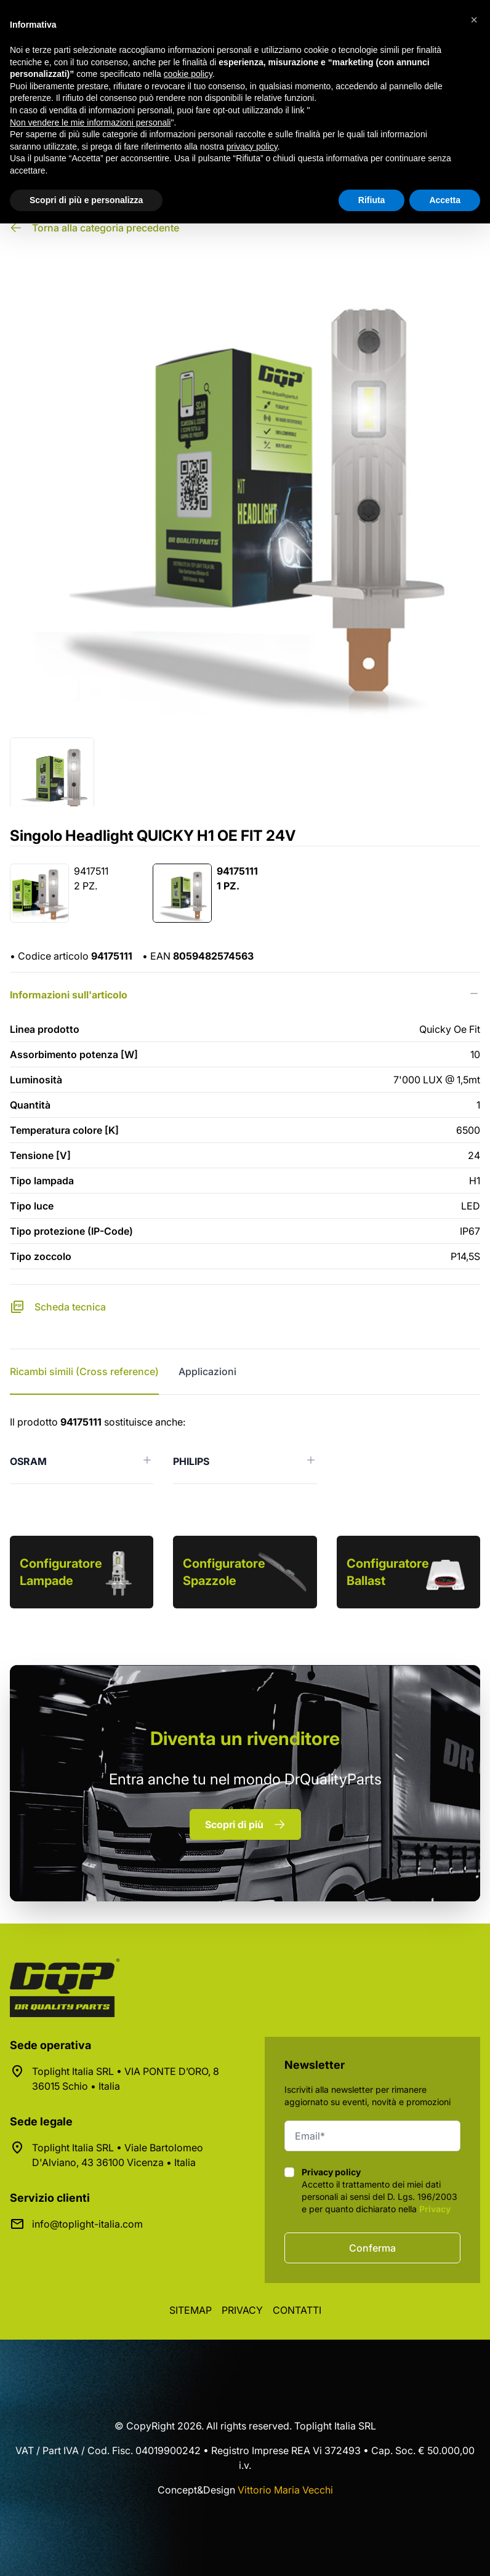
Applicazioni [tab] (207, 1371)
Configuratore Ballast (388, 1572)
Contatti (297, 2310)
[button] (474, 20)
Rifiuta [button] (371, 200)
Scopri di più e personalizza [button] (86, 200)
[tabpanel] (245, 1449)
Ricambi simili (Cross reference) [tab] (84, 1371)
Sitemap (190, 2310)
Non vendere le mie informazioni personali (90, 122)
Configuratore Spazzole (224, 1572)
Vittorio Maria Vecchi (285, 2490)
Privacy (435, 2209)
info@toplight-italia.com (87, 2224)
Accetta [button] (444, 200)
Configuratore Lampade (61, 1572)
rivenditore (245, 1738)
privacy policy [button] (252, 146)
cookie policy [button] (188, 74)
